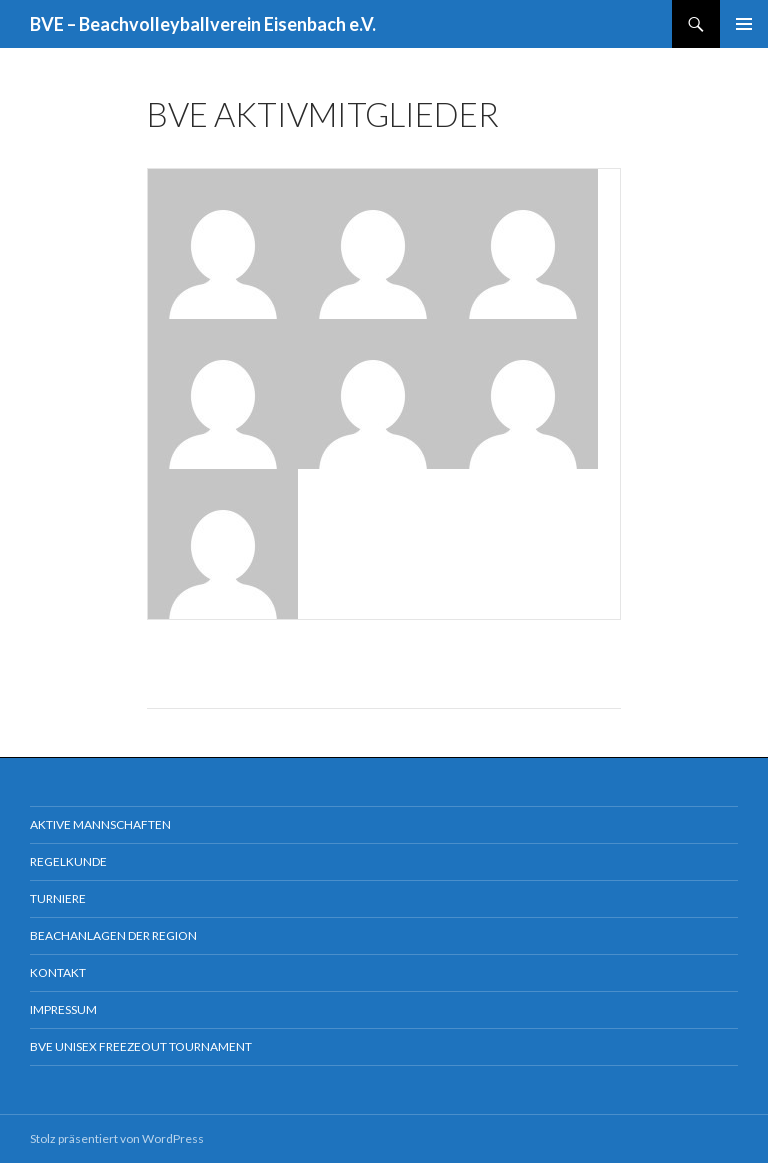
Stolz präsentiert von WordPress (117, 1138)
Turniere (58, 898)
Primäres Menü (744, 24)
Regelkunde (68, 861)
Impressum (63, 1009)
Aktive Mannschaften (100, 824)
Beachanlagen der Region (113, 935)
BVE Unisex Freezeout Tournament (141, 1046)
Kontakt (58, 972)
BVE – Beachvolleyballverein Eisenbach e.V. (203, 24)
